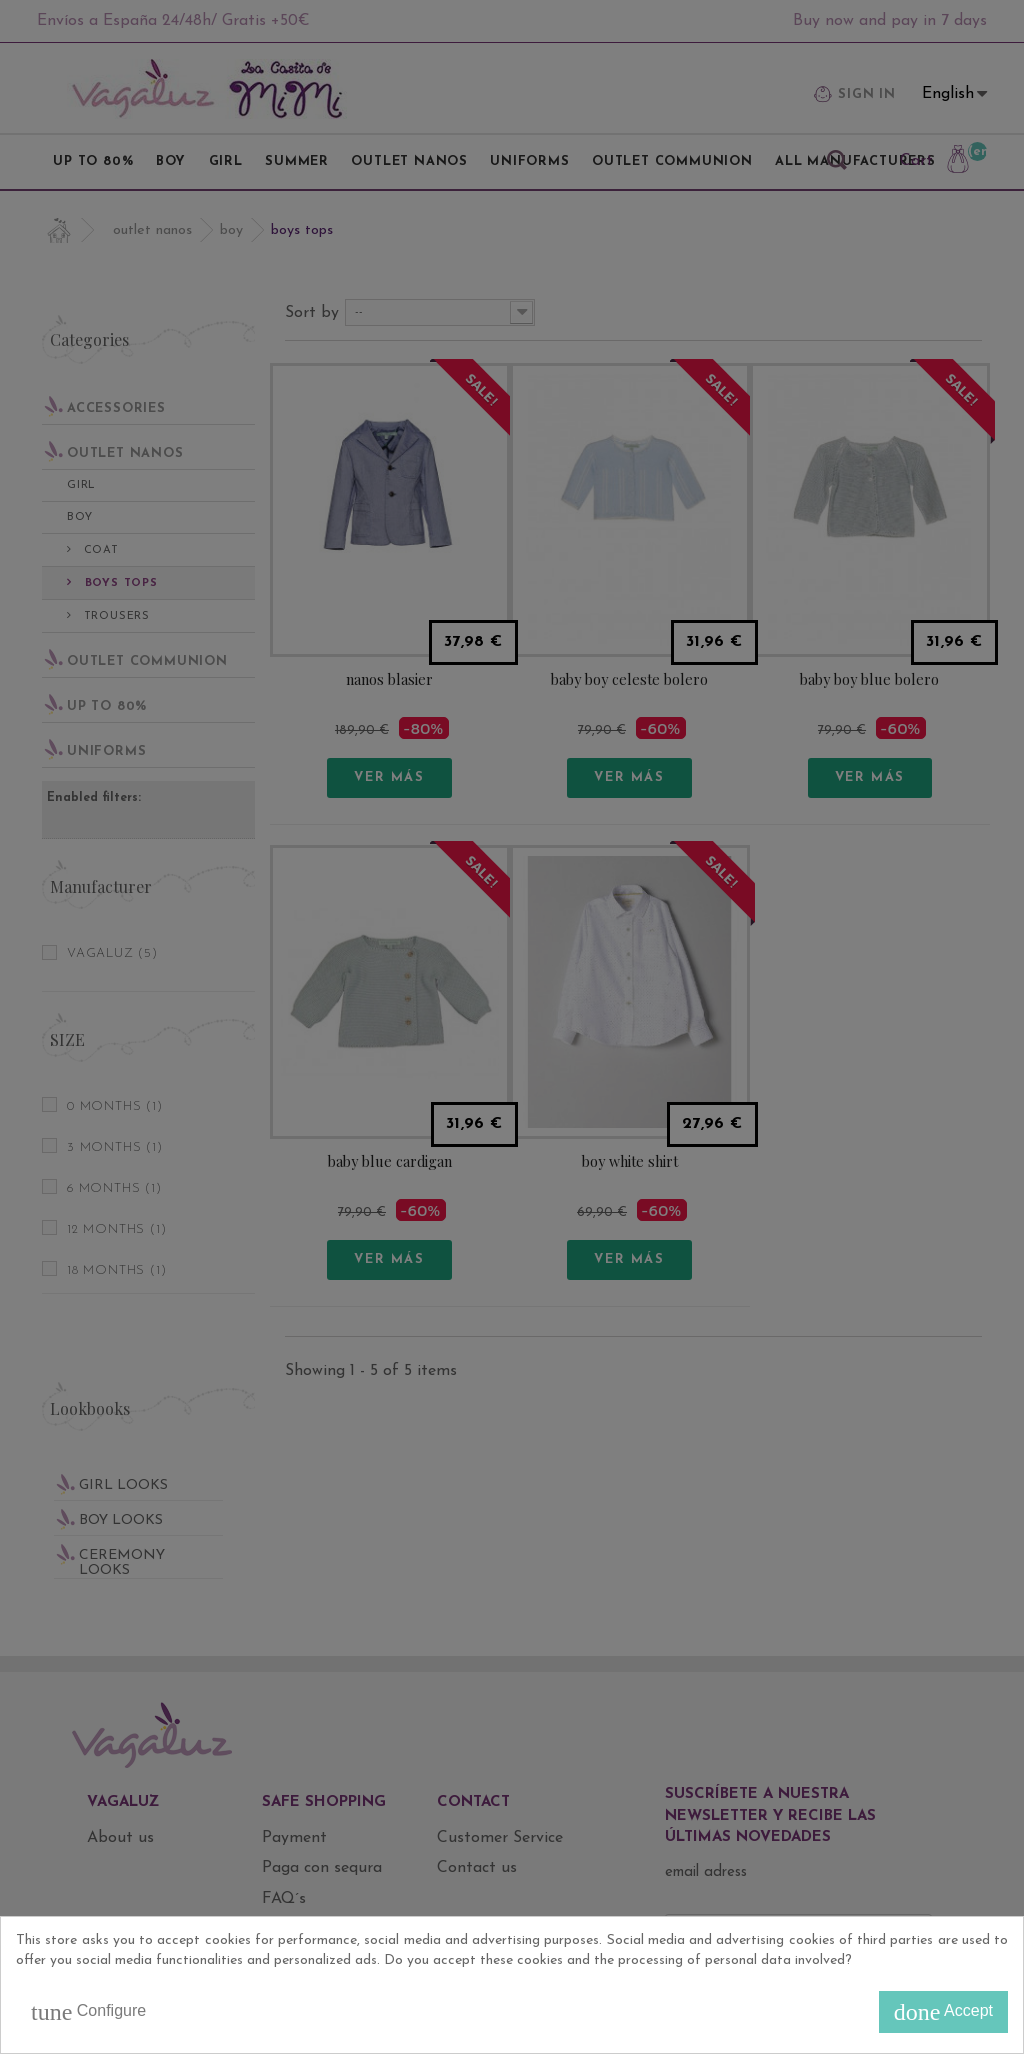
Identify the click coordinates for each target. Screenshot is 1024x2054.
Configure (88, 2012)
